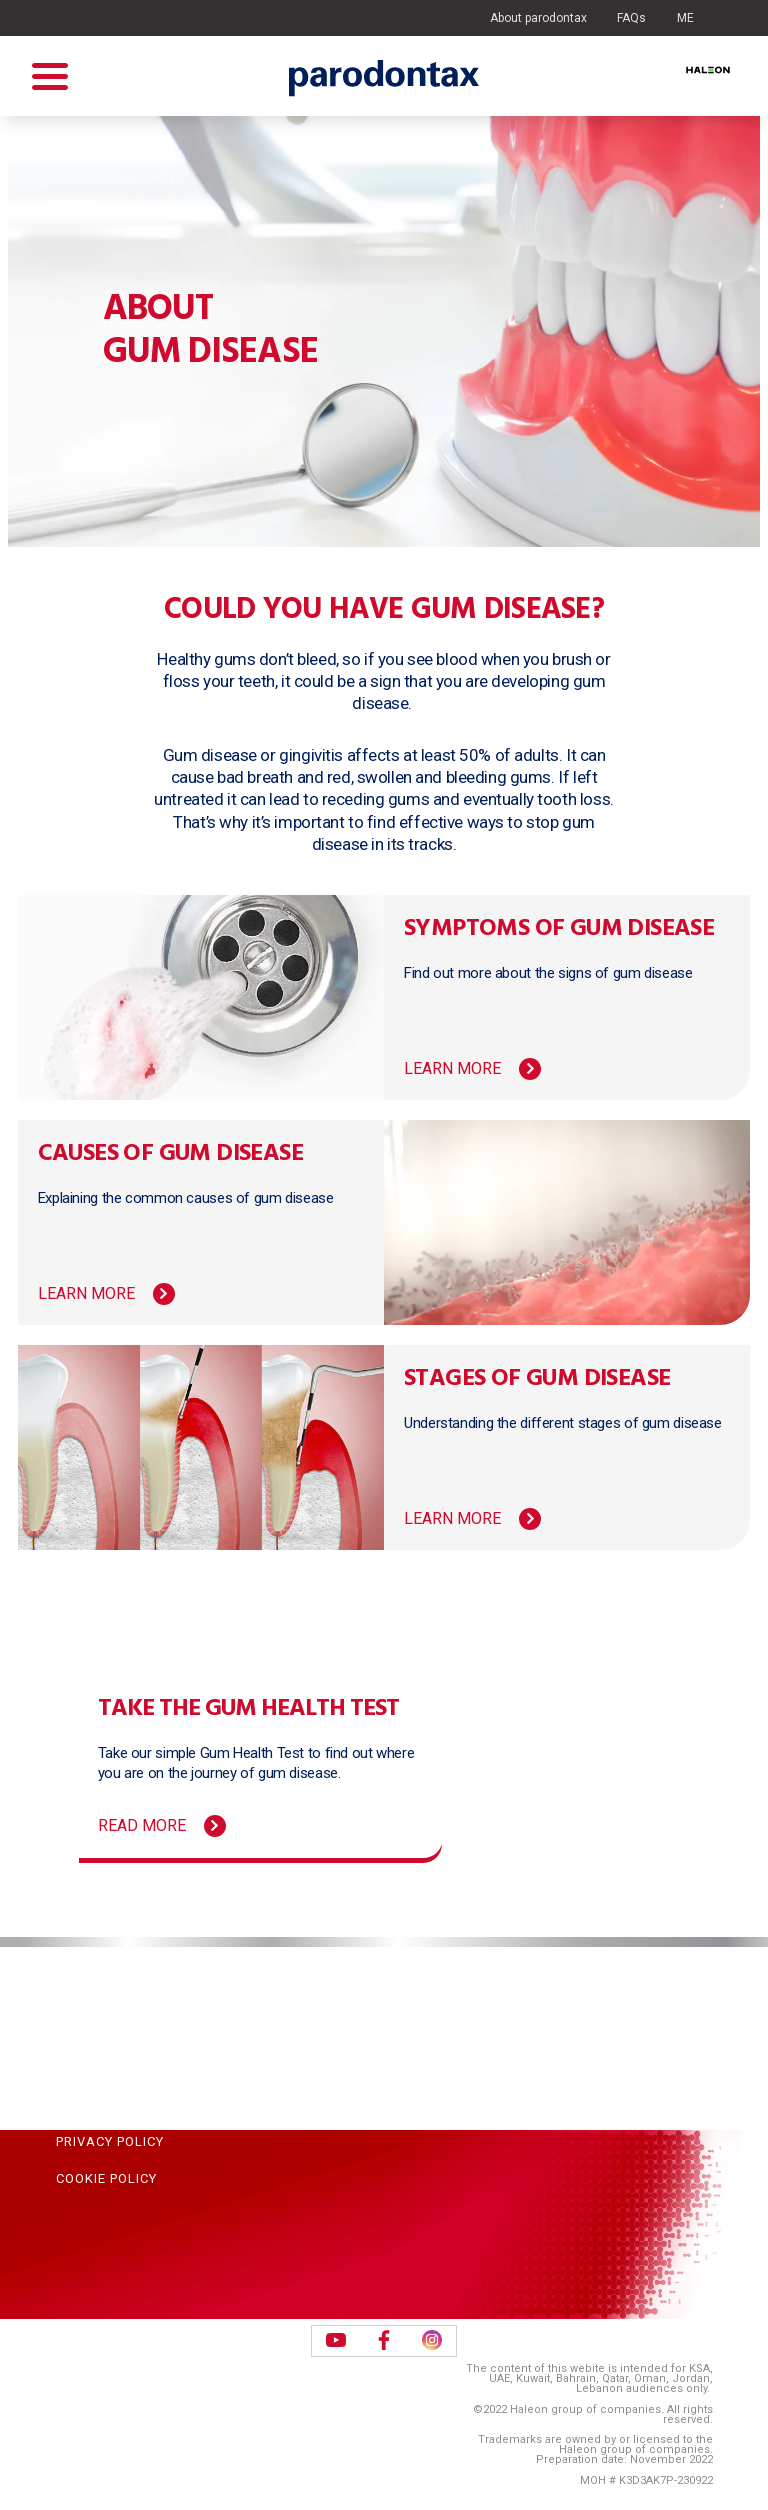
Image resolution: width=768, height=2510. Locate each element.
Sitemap (85, 2028)
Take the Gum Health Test (248, 1709)
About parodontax (538, 18)
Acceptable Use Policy (140, 2065)
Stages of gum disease (537, 1379)
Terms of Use (105, 2103)
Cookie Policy (106, 2178)
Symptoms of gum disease (559, 929)
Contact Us (99, 1990)
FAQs (631, 18)
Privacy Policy (110, 2141)
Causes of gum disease (170, 1154)
